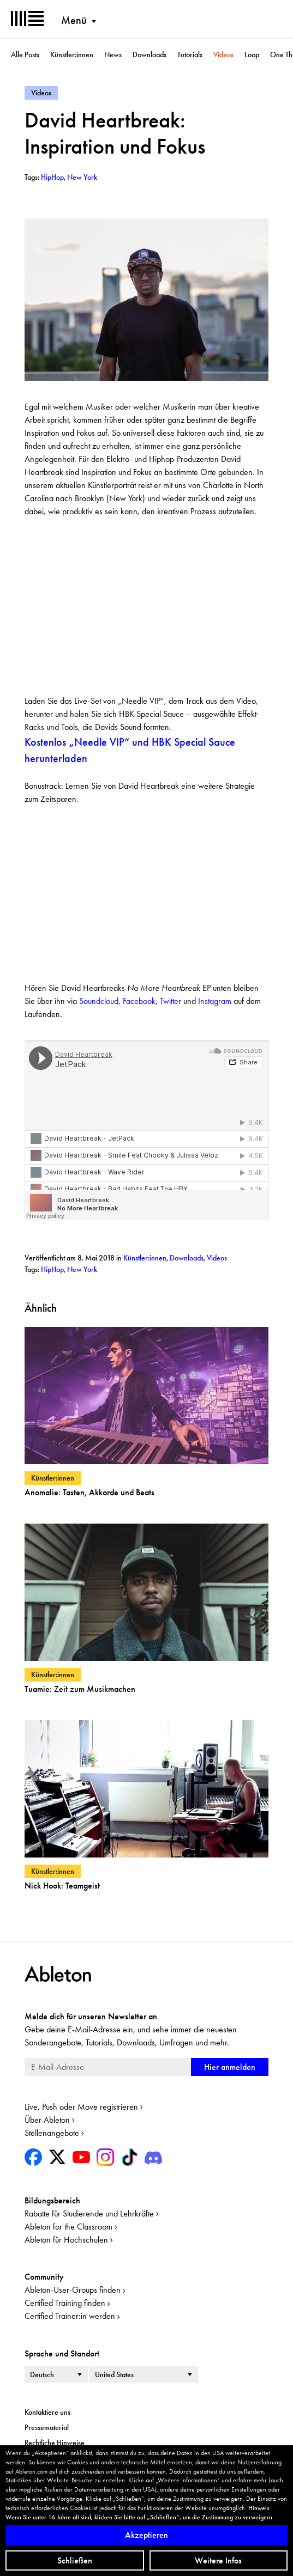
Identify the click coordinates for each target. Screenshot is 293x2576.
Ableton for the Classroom (68, 2226)
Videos (223, 54)
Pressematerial (47, 2427)
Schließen (74, 2560)
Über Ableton (47, 2120)
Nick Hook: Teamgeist (62, 1885)
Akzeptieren (146, 2535)
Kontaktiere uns (47, 2412)
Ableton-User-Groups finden (73, 2289)
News (113, 54)
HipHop (52, 1269)
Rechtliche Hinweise (55, 2442)
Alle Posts (25, 54)
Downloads (149, 54)
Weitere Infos (218, 2560)
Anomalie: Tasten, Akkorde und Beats (89, 1492)
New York (82, 1269)
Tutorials (189, 54)
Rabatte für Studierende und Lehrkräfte (89, 2213)
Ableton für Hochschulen (66, 2239)
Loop (251, 54)
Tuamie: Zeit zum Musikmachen (80, 1689)
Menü (74, 20)
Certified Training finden (65, 2303)
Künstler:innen (71, 54)
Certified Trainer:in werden (70, 2316)
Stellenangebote (52, 2133)
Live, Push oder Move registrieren (81, 2106)
